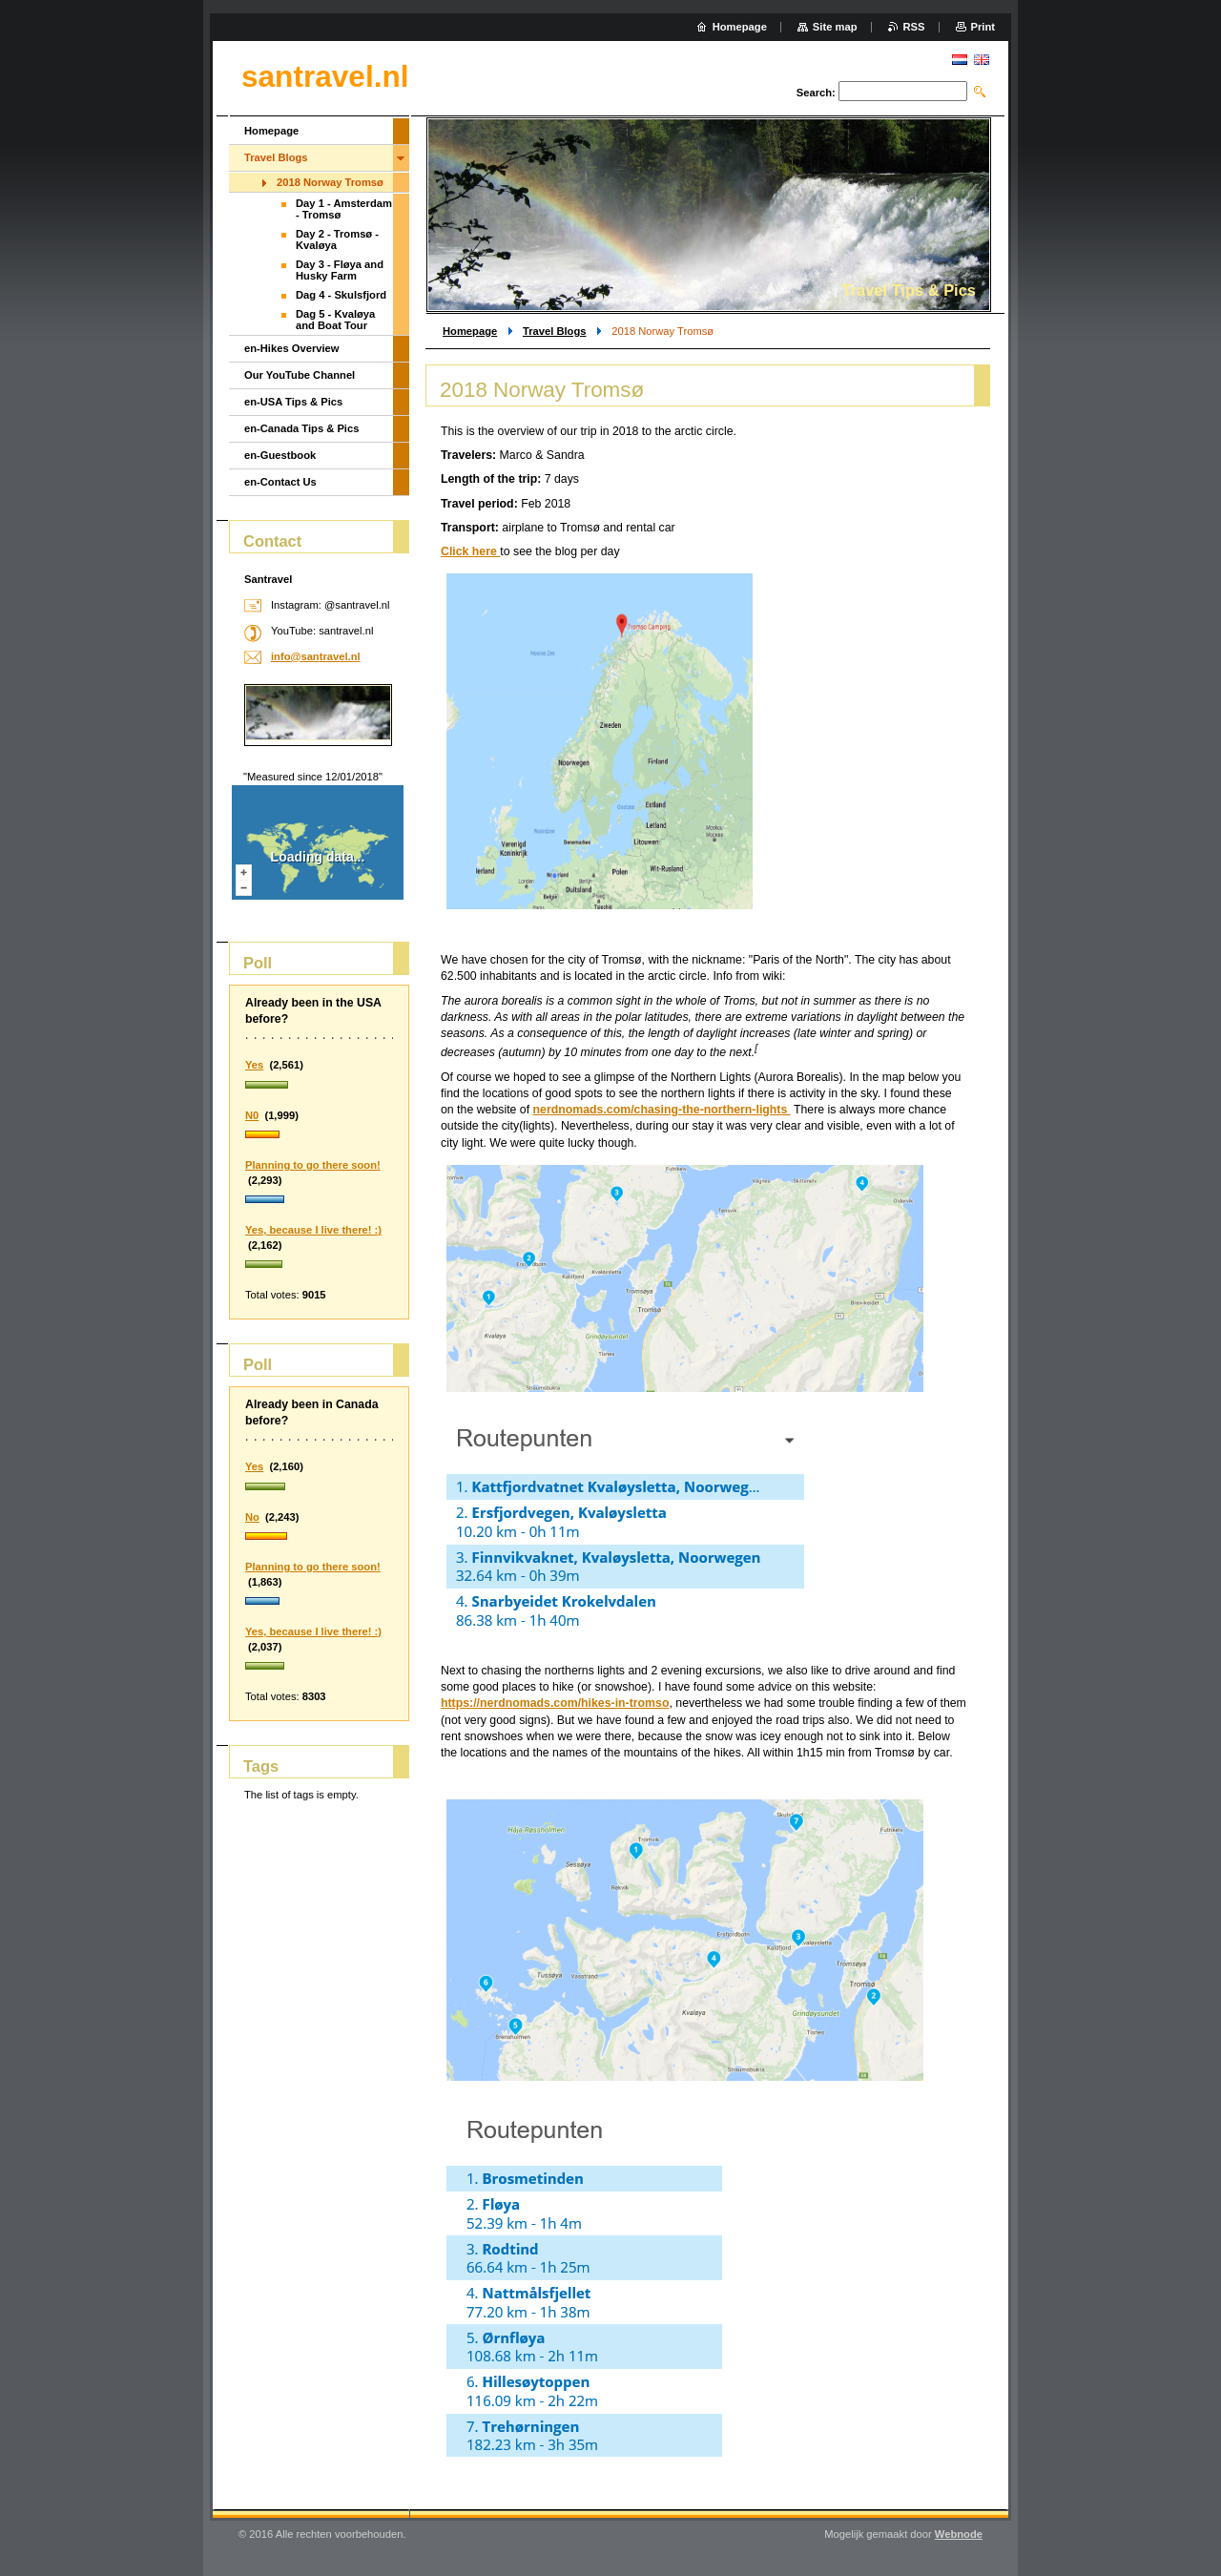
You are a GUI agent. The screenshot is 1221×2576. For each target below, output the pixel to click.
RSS (914, 26)
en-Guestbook (280, 455)
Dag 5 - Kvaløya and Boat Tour (335, 319)
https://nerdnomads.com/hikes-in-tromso (555, 1703)
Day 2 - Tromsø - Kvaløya (337, 239)
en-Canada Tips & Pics (301, 428)
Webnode (959, 2534)
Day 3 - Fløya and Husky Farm (339, 270)
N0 (252, 1115)
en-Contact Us (280, 482)
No (252, 1517)
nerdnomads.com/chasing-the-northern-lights (662, 1109)
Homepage (470, 331)
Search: (816, 92)
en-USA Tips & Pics (293, 401)
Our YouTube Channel (299, 375)
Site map (835, 26)
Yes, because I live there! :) (313, 1230)
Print (983, 26)
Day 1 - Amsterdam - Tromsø (344, 208)
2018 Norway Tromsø (330, 182)
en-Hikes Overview (292, 348)
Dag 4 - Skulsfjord (341, 295)
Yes (254, 1064)
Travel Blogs (555, 331)
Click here (470, 551)
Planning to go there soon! (313, 1165)
